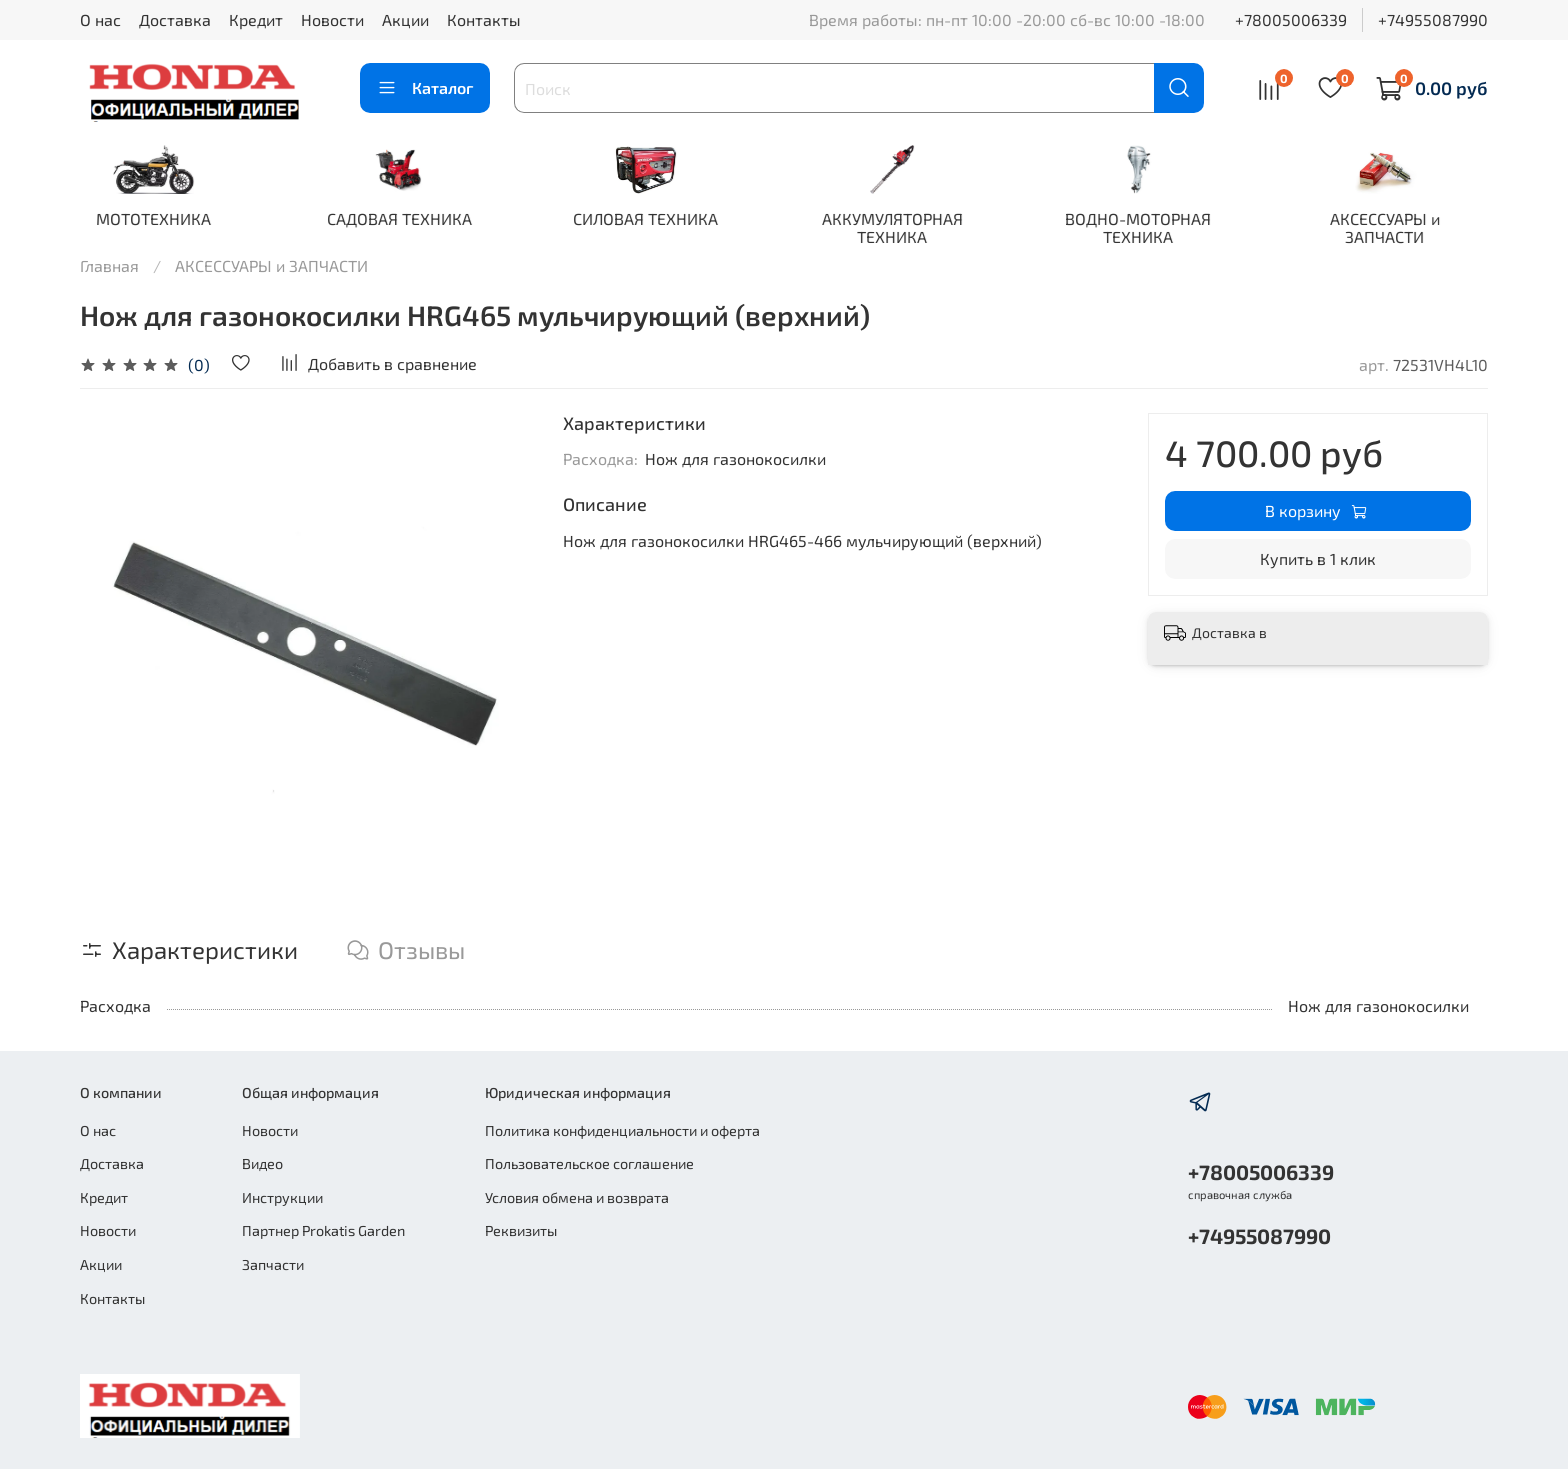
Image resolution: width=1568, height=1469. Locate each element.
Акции (405, 19)
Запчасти (273, 1264)
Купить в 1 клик (1318, 559)
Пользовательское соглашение (589, 1163)
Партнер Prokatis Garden (323, 1231)
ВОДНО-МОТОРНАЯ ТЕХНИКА (1161, 228)
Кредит (256, 19)
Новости (332, 19)
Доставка (175, 19)
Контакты (484, 19)
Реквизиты (521, 1231)
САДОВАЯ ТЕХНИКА (406, 219)
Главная (109, 266)
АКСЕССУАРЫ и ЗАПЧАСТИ (1412, 228)
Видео (262, 1163)
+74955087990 (1433, 19)
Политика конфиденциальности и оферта (622, 1130)
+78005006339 (1291, 19)
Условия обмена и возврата (577, 1197)
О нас (100, 19)
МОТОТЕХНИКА (155, 219)
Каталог (425, 88)
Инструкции (282, 1197)
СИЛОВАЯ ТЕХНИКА (658, 219)
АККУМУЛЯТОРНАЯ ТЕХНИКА (909, 228)
